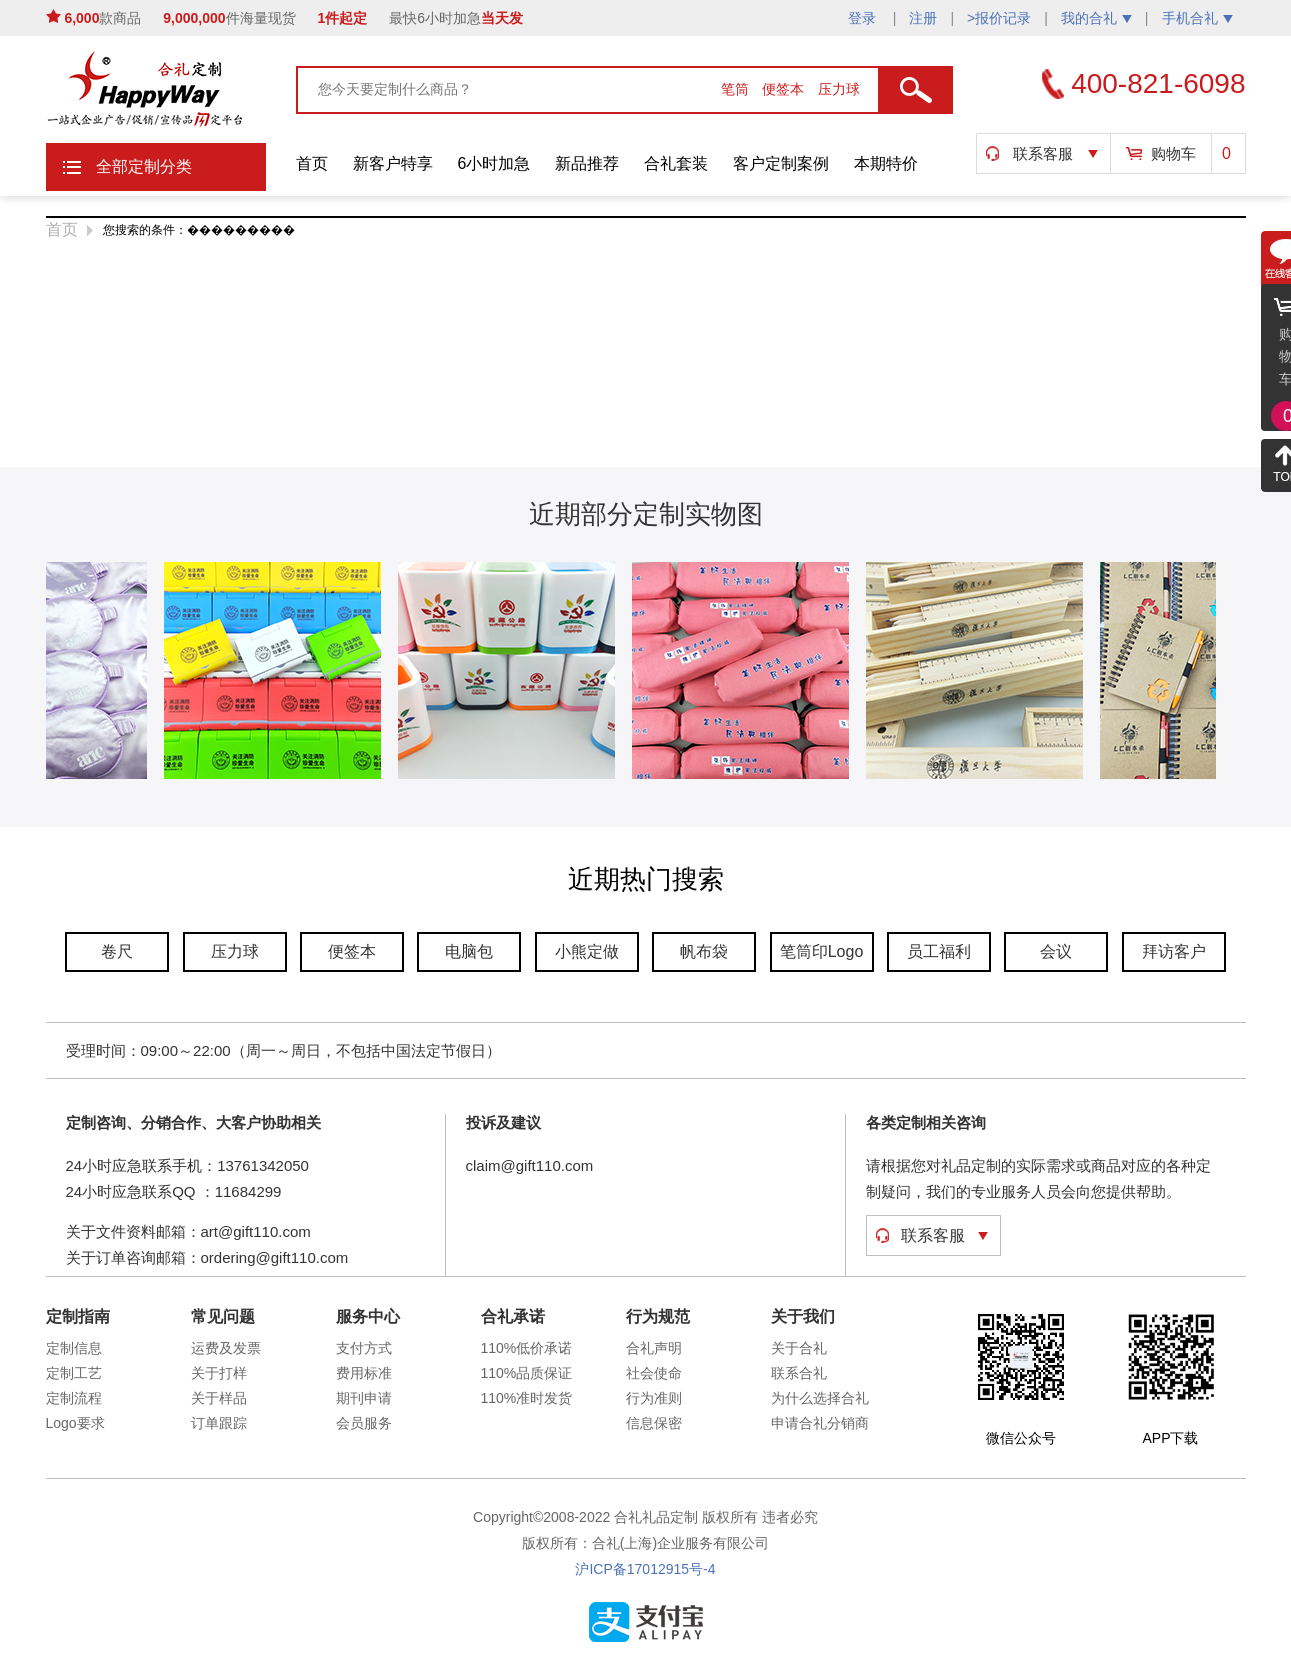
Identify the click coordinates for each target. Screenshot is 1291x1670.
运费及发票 (226, 1348)
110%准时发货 (527, 1398)
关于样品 (219, 1398)
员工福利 (939, 951)
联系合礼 (799, 1373)
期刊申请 (364, 1398)
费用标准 (364, 1373)
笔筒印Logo (822, 951)
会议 (1056, 951)
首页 (312, 163)
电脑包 (469, 951)
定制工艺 (74, 1373)
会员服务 (364, 1423)
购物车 (1173, 153)
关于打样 (219, 1373)
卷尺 (117, 951)
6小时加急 (494, 163)
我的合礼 (1096, 18)
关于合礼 (799, 1348)
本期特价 (886, 163)
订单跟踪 (219, 1423)
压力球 (839, 89)
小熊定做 (587, 951)
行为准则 (654, 1398)
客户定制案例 (781, 163)
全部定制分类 (144, 166)
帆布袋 (704, 951)
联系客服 (1043, 153)
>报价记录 (999, 18)
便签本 (785, 89)
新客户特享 (393, 163)
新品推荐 (587, 163)
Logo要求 (75, 1423)
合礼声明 (654, 1348)
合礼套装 (676, 163)
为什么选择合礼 (820, 1398)
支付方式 (364, 1348)
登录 (864, 18)
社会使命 (654, 1373)
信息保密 (654, 1423)
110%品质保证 (527, 1373)
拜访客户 (1174, 951)
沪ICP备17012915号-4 (645, 1569)
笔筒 (737, 89)
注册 (923, 18)
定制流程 (74, 1398)
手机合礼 (1197, 18)
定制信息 (74, 1348)
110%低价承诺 (527, 1348)
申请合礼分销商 (820, 1423)
